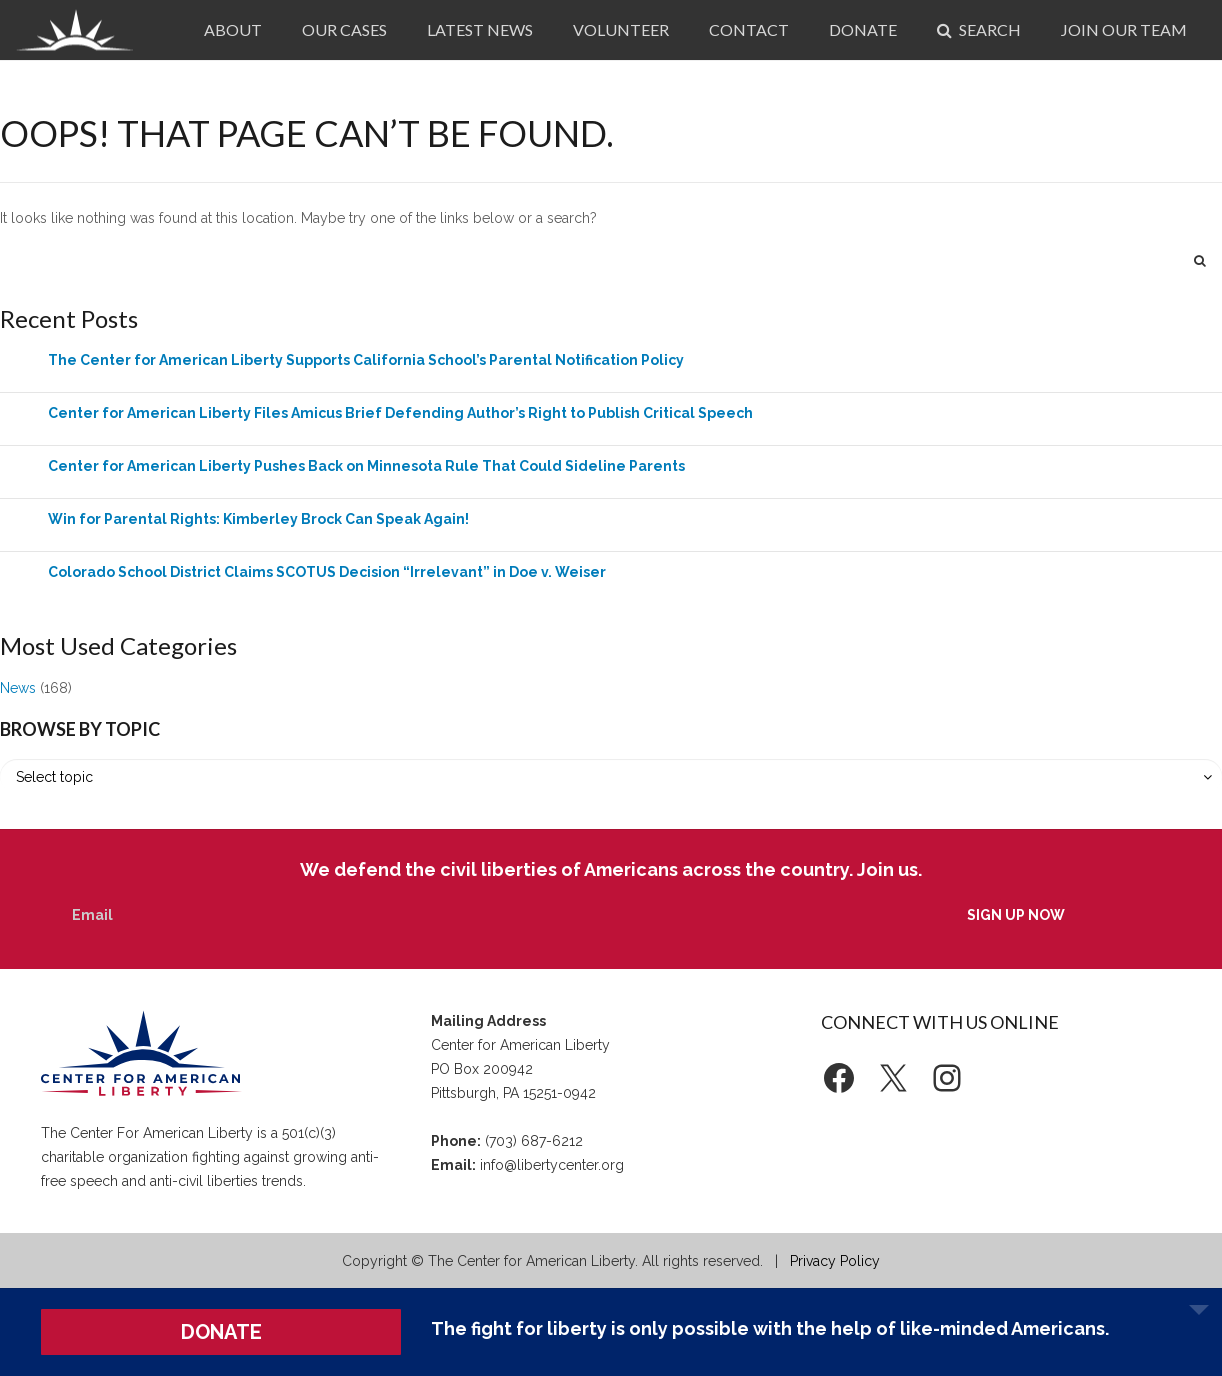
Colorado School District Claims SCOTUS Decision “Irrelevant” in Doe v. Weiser (327, 572)
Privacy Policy (835, 1261)
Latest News (480, 29)
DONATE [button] (221, 1332)
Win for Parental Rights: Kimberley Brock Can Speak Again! (258, 519)
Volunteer (621, 29)
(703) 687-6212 (534, 1141)
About (233, 29)
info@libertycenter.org (552, 1165)
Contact (749, 29)
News (18, 688)
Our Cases (344, 29)
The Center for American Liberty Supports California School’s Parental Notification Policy (366, 360)
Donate (863, 29)
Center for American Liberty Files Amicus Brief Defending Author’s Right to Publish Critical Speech (400, 413)
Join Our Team (1124, 29)
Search (979, 29)
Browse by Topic (80, 729)
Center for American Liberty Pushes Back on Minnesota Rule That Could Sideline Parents (366, 466)
